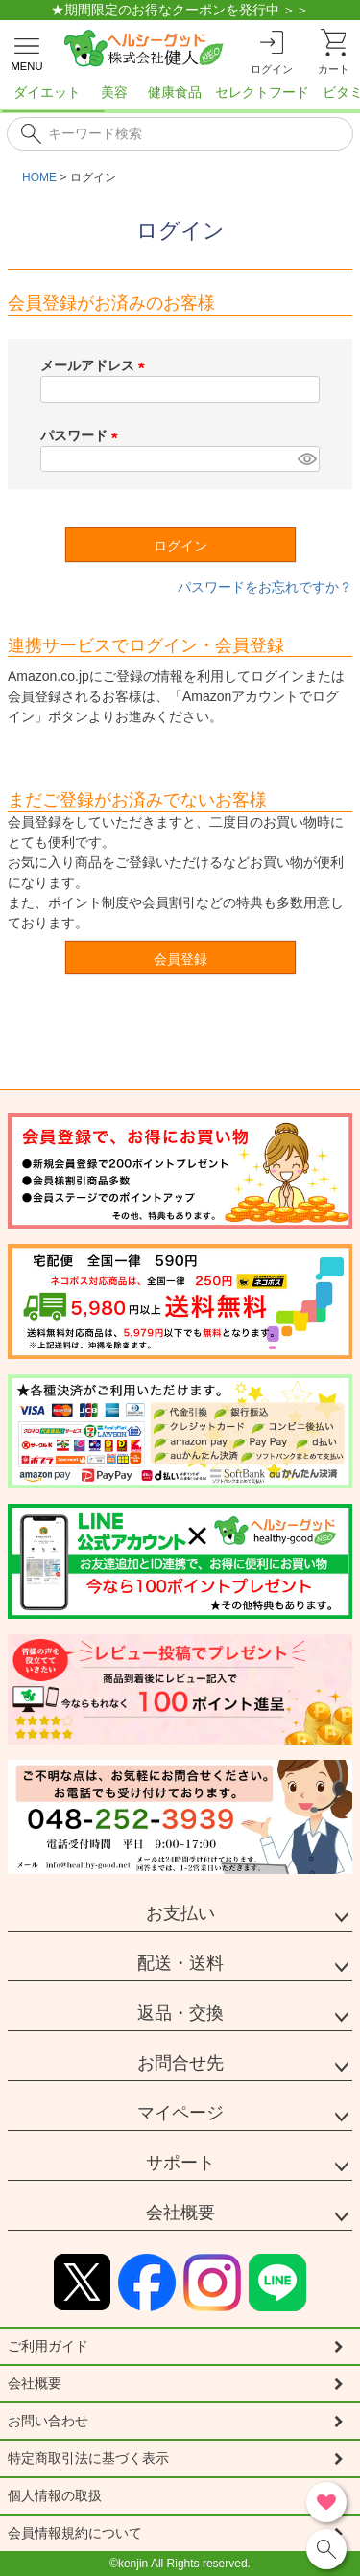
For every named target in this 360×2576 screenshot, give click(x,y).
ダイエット (47, 92)
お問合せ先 (180, 2063)
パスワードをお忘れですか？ (265, 587)
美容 (114, 92)
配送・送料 (180, 1963)
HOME (39, 177)
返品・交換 (180, 2013)
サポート (180, 2162)
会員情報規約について (75, 2533)
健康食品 (175, 92)
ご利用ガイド (48, 2346)
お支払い (180, 1913)
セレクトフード (262, 92)
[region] (180, 97)
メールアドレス (96, 365)
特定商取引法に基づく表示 (88, 2458)
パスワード (82, 435)
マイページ (180, 2112)
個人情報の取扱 (55, 2495)
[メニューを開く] (27, 51)
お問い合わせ (48, 2420)
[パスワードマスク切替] (306, 459)
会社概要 (180, 2212)
